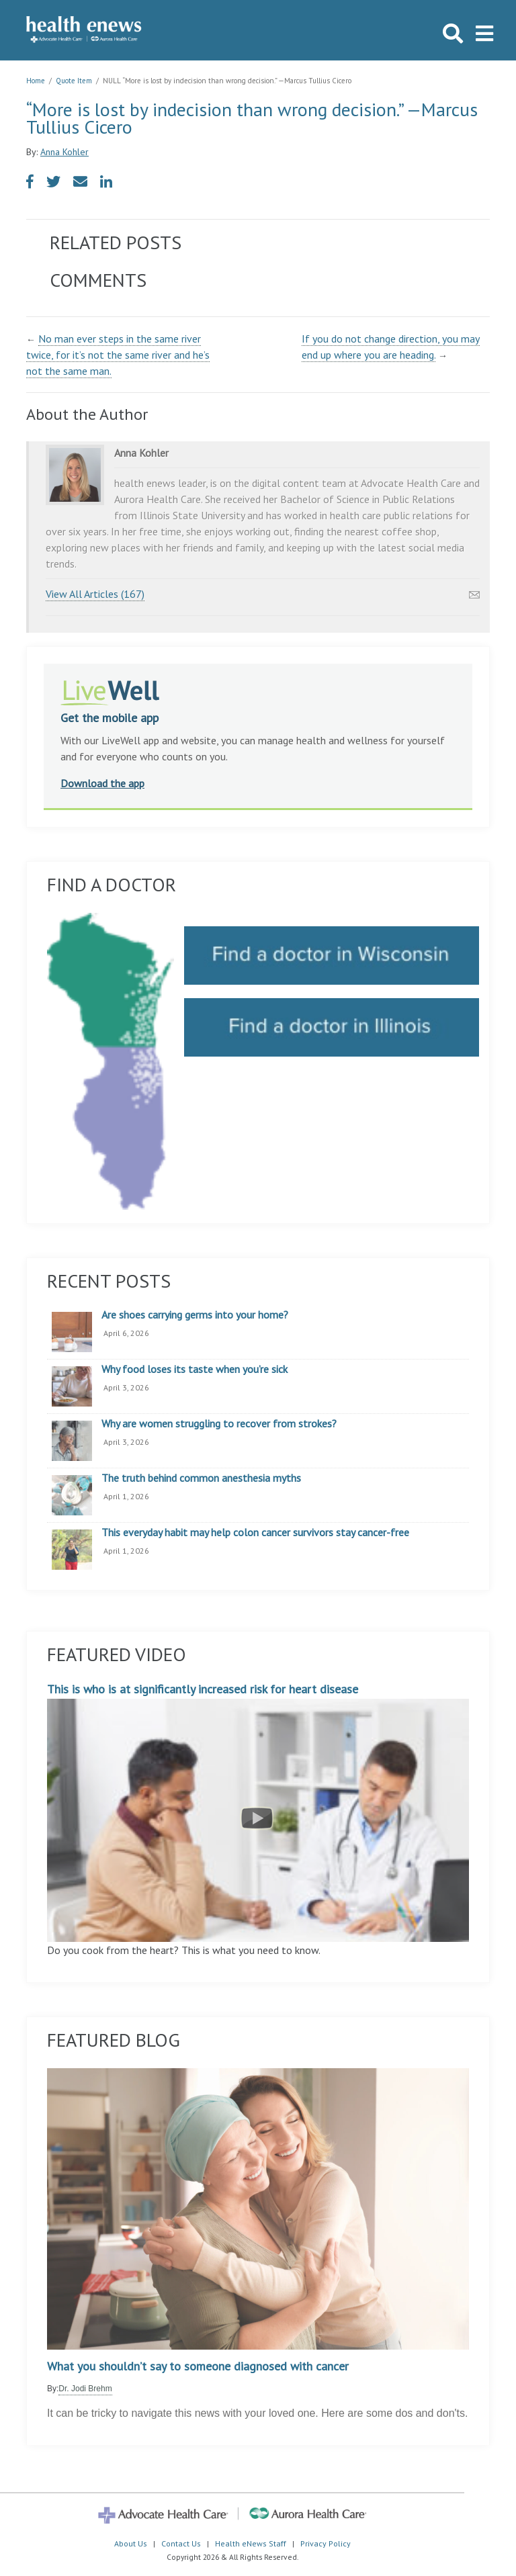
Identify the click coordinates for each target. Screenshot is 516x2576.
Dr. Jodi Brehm (85, 2388)
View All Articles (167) (95, 594)
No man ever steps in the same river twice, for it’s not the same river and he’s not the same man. (118, 354)
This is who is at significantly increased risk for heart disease (258, 1811)
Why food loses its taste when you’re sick (194, 1370)
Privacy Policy (325, 2543)
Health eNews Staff (250, 2543)
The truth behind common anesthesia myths (201, 1478)
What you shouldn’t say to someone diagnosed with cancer (198, 2366)
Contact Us (181, 2543)
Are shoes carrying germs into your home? (194, 1315)
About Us (130, 2543)
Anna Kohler (64, 152)
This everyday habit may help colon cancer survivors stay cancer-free (255, 1533)
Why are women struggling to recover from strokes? (219, 1424)
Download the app (102, 783)
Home (35, 80)
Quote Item (74, 80)
